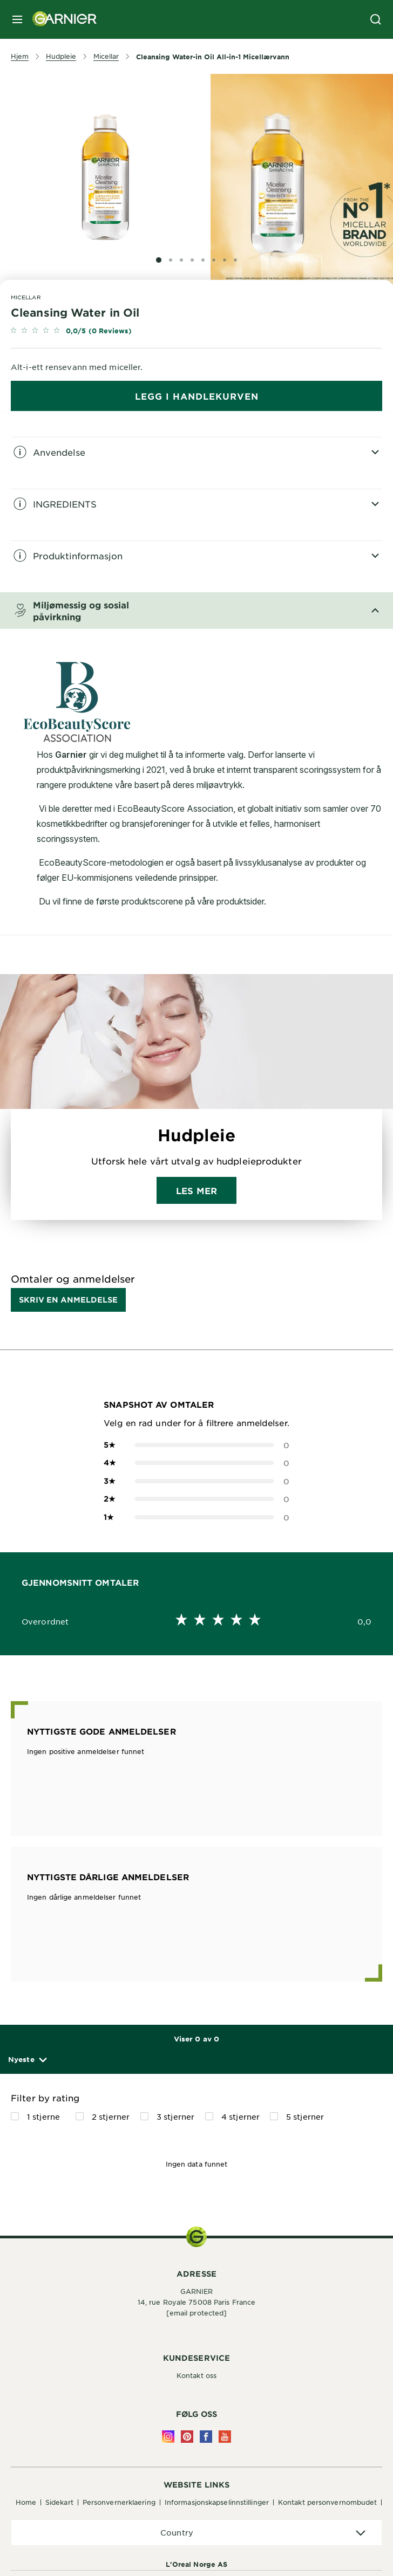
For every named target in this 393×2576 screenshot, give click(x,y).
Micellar (26, 296)
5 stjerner (305, 2116)
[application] (196, 2532)
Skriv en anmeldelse (68, 1299)
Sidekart (59, 2502)
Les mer (196, 1190)
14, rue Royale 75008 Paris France (196, 2302)
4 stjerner (240, 2116)
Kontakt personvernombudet (327, 2502)
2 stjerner (111, 2116)
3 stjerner (175, 2116)
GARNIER (196, 2291)
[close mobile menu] (17, 19)
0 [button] (196, 1445)
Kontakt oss (196, 2375)
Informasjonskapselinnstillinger (217, 2502)
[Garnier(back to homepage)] (60, 19)
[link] (196, 331)
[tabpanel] (196, 463)
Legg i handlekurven (197, 395)
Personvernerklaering (119, 2502)
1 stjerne (43, 2116)
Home (26, 2502)
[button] (27, 2059)
